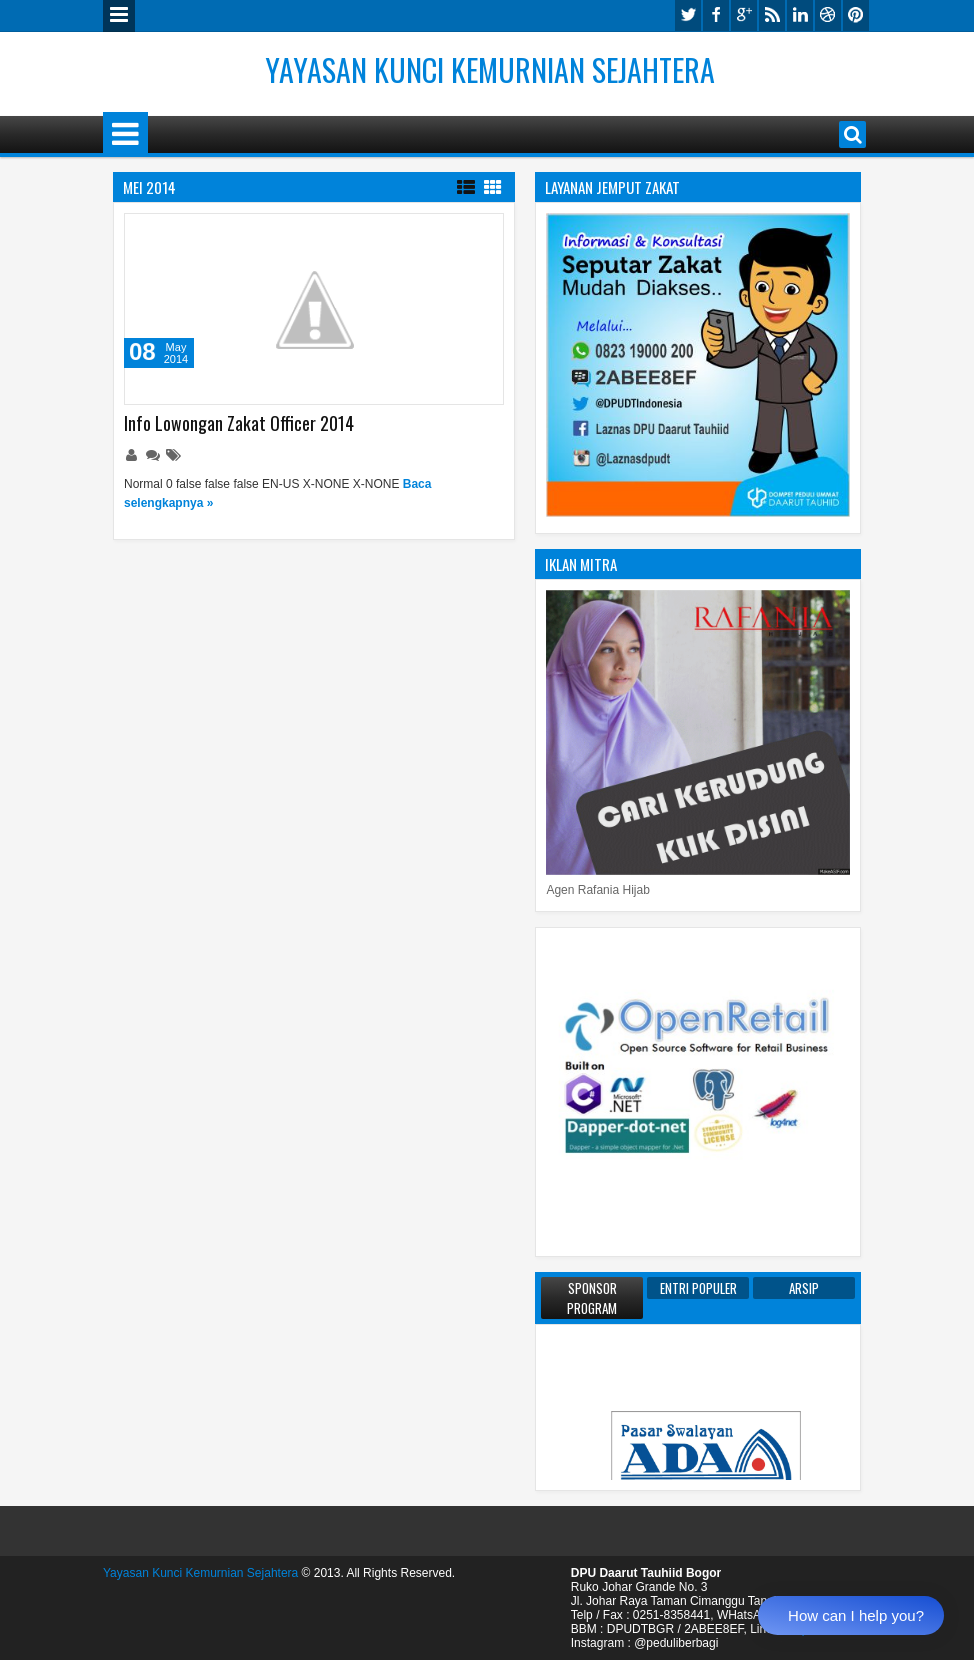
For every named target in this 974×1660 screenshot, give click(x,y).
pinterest (856, 15)
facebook (716, 15)
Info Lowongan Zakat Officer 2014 (239, 423)
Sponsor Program (592, 1298)
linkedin (800, 15)
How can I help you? (856, 1615)
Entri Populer (698, 1288)
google (744, 15)
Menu (119, 16)
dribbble (828, 15)
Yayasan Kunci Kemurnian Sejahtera (490, 69)
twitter (688, 15)
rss (772, 15)
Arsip (804, 1288)
